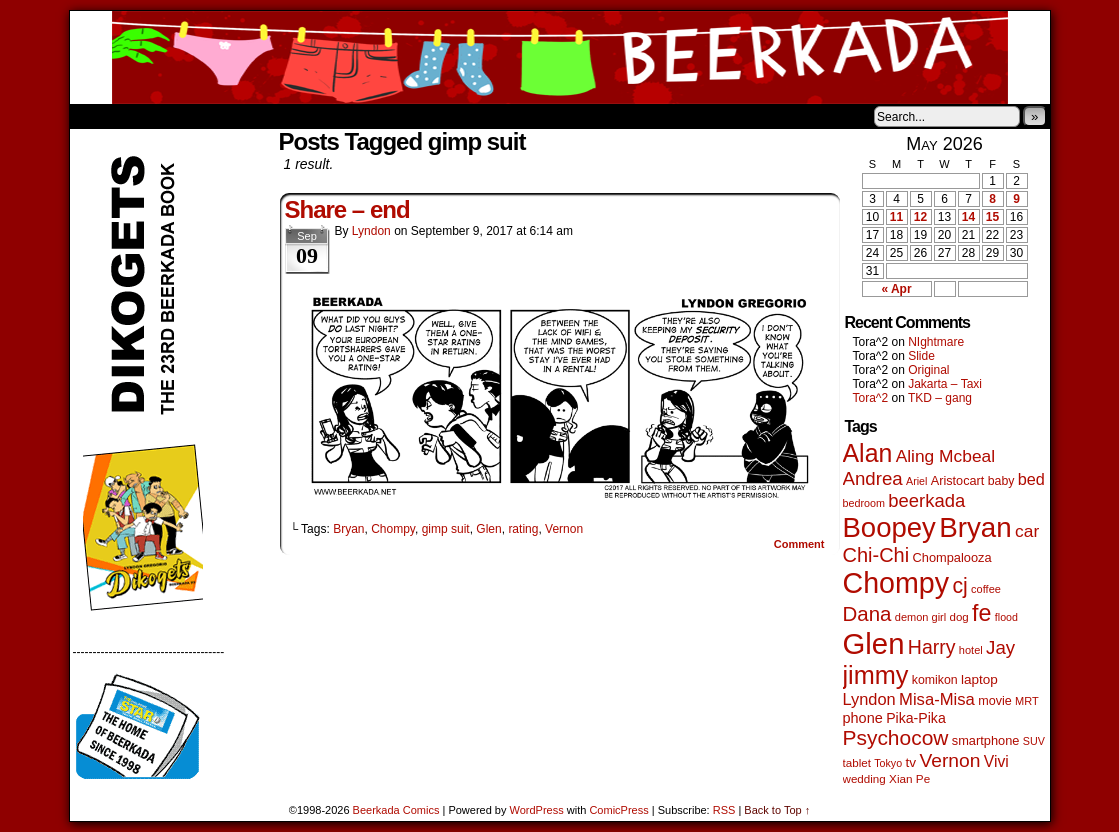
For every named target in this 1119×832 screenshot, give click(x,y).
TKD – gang (940, 398)
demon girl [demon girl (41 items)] (920, 617)
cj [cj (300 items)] (959, 586)
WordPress (537, 810)
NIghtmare (936, 342)
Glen (488, 529)
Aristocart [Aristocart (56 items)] (958, 481)
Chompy (393, 529)
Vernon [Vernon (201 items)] (949, 760)
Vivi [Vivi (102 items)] (996, 761)
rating (523, 529)
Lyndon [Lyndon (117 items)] (869, 699)
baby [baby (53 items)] (1001, 481)
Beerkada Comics (560, 57)
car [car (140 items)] (1027, 531)
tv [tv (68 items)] (910, 762)
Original (928, 370)
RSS (724, 810)
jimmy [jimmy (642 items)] (876, 675)
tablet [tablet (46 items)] (857, 762)
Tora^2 (871, 398)
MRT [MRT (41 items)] (1027, 701)
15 (992, 217)
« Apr (896, 289)
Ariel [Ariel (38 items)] (916, 481)
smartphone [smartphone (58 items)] (986, 740)
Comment (799, 544)
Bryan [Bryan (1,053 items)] (975, 527)
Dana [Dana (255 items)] (867, 613)
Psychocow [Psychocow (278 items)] (896, 737)
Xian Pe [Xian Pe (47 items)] (909, 778)
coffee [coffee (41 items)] (986, 589)
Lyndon (371, 231)
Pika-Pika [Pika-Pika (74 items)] (916, 718)
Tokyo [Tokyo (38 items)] (888, 763)
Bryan (348, 529)
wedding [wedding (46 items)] (864, 778)
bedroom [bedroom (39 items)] (864, 503)
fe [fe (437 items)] (981, 613)
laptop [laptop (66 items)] (979, 679)
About (157, 116)
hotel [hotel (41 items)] (971, 650)
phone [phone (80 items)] (863, 718)
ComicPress (618, 810)
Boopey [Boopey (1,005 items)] (889, 527)
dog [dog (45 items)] (959, 617)
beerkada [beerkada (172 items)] (926, 500)
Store (219, 116)
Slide (921, 356)
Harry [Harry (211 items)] (932, 647)
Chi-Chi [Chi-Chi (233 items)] (876, 555)
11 (896, 217)
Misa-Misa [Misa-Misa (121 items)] (937, 699)
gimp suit (446, 529)
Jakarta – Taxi (945, 384)
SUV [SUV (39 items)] (1034, 741)
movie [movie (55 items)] (995, 701)
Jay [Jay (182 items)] (1000, 647)
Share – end (347, 209)
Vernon (564, 529)
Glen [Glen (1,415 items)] (874, 643)
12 (920, 217)
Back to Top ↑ (777, 810)
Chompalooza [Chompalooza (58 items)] (952, 557)
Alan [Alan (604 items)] (868, 453)
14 (968, 217)
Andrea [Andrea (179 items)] (873, 478)
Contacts (295, 116)
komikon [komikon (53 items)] (935, 680)
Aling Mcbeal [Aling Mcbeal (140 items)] (945, 456)
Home (98, 116)
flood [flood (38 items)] (1006, 617)
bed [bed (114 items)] (1031, 479)
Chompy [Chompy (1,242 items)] (896, 583)
